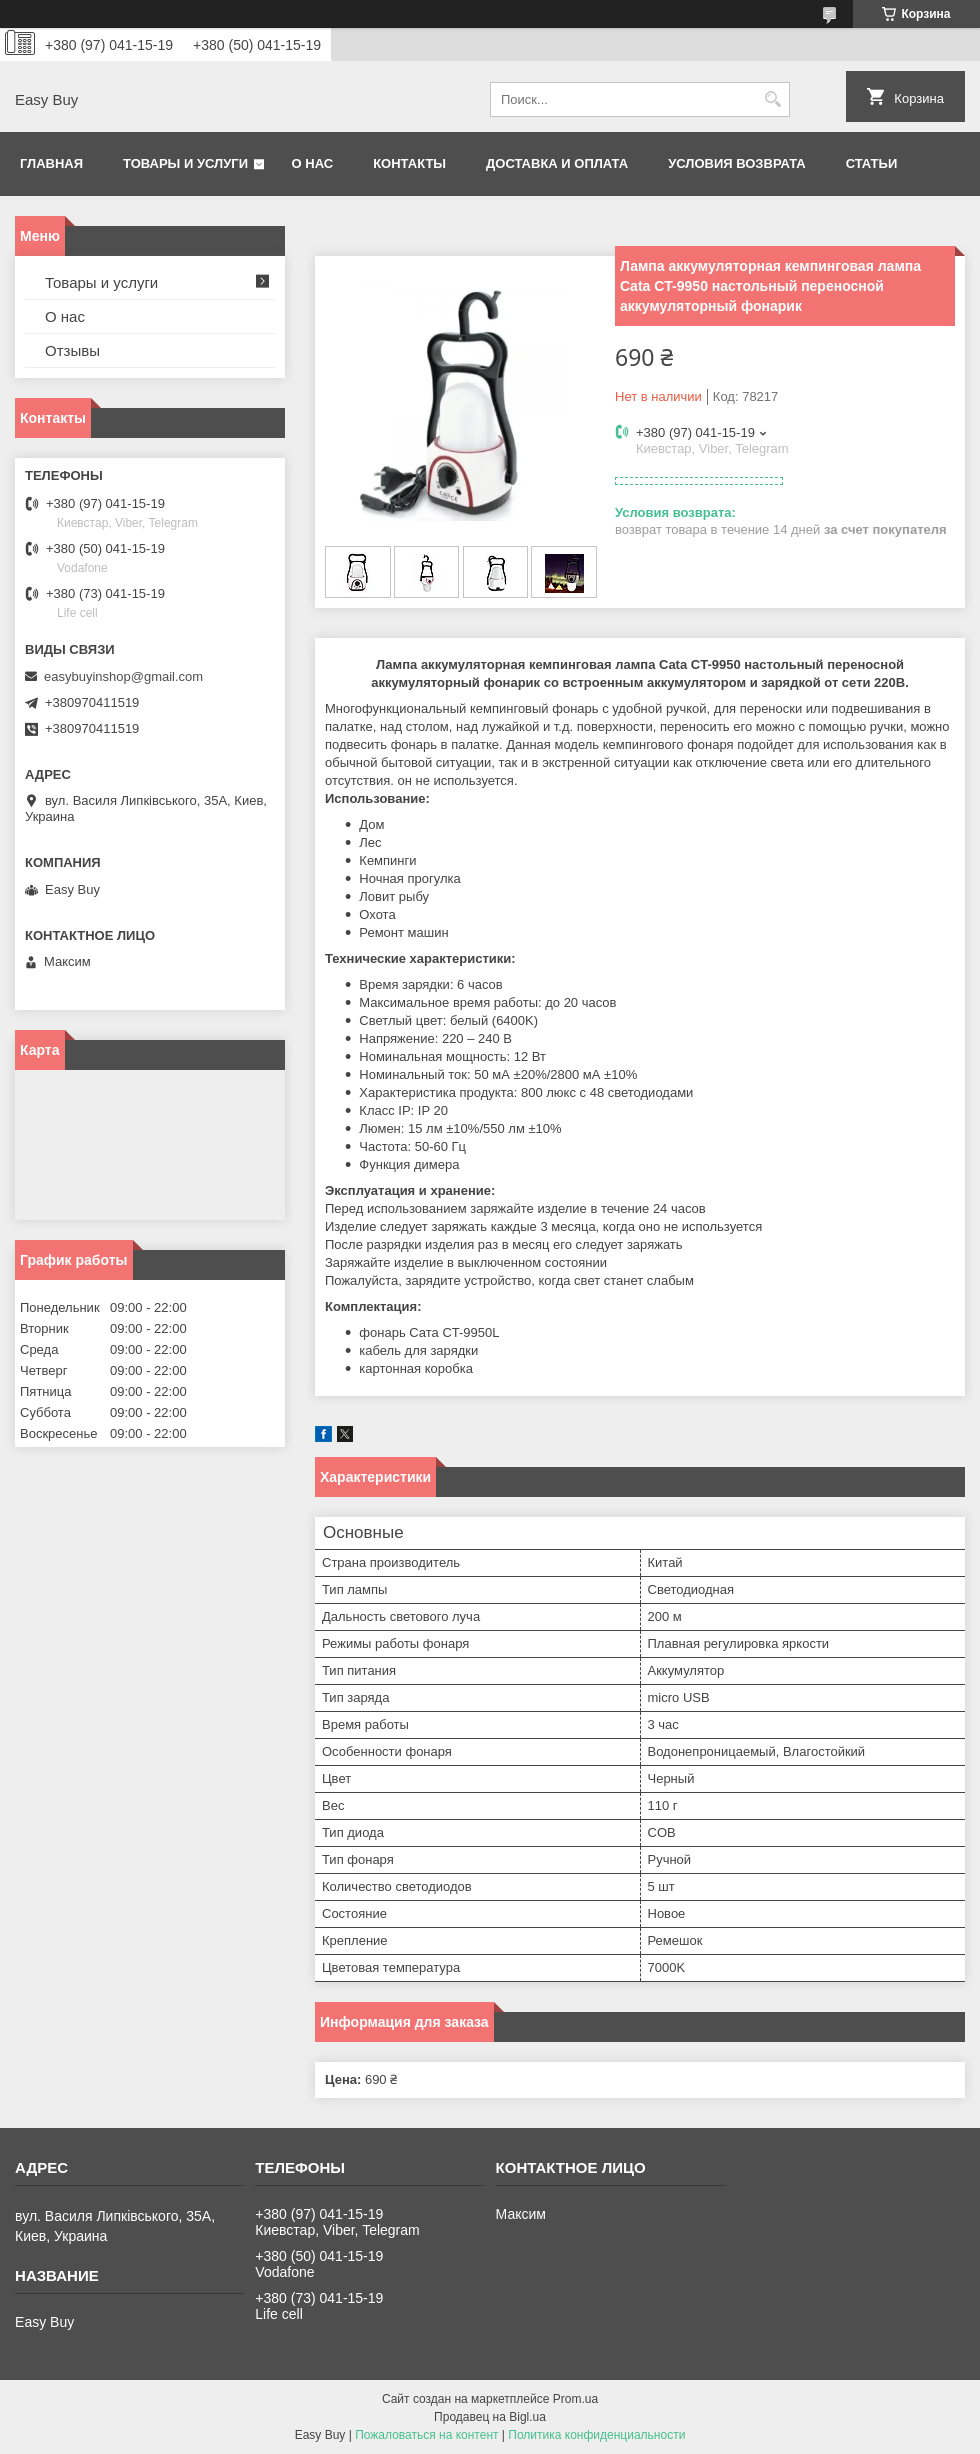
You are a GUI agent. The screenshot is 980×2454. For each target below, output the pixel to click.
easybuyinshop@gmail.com (123, 676)
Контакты (409, 163)
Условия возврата (737, 163)
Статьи (872, 163)
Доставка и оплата (557, 163)
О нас (313, 163)
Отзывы (72, 350)
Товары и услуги (185, 163)
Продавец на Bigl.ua (490, 2417)
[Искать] (772, 99)
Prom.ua (575, 2399)
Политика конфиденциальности (596, 2435)
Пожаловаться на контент (426, 2435)
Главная (51, 163)
